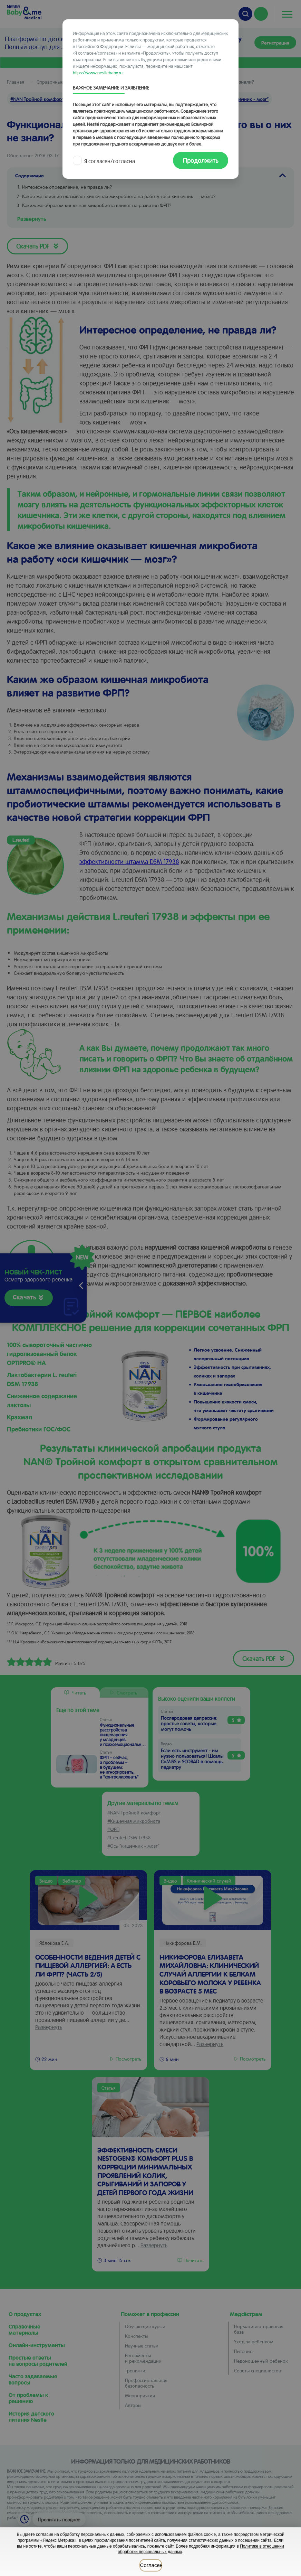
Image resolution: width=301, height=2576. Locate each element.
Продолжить (200, 160)
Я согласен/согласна (105, 161)
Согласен (151, 2565)
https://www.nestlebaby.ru (98, 72)
